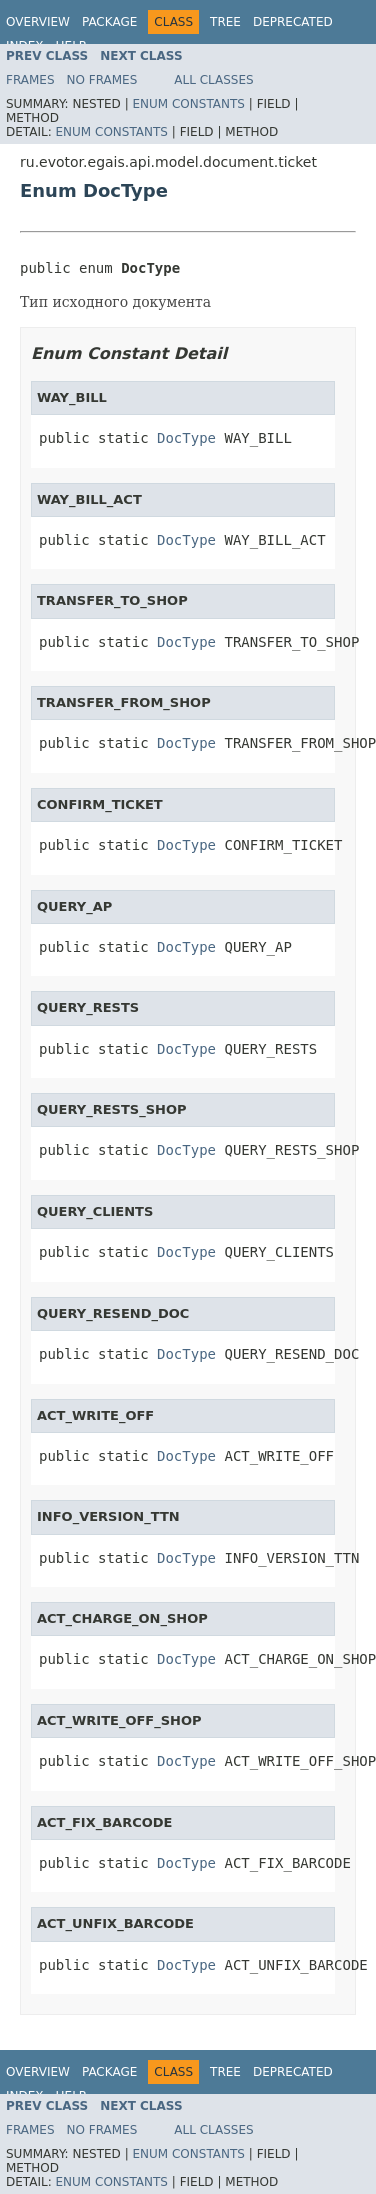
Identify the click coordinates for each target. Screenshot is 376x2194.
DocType (186, 438)
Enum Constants (188, 104)
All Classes (213, 80)
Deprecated (293, 22)
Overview (38, 22)
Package (109, 22)
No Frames (102, 80)
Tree (225, 22)
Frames (30, 80)
